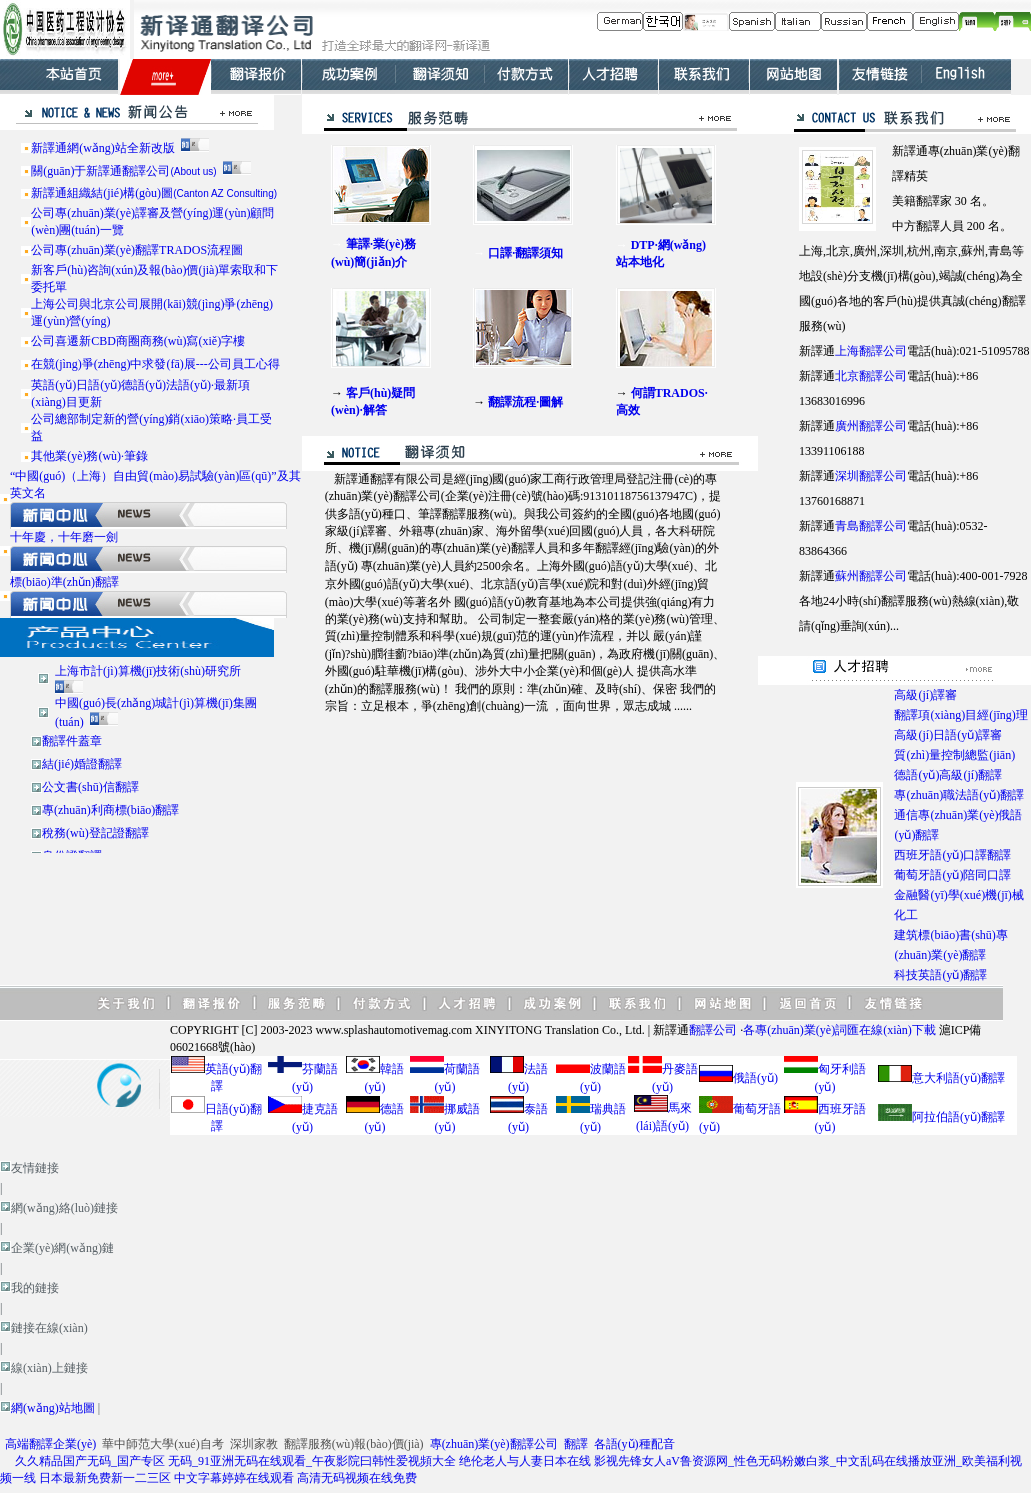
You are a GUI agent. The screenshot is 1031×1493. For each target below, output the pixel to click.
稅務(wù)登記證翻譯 (95, 833)
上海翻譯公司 (871, 351)
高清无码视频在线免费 (357, 1478)
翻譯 (576, 1444)
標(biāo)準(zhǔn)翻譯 (64, 582)
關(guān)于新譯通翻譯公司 (123, 171)
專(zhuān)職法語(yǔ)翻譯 (959, 795)
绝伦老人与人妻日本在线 (525, 1461)
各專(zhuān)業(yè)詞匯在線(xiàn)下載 (839, 1030)
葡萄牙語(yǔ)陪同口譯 (952, 875)
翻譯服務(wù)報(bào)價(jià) (354, 1444)
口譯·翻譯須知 (525, 253)
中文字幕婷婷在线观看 (234, 1478)
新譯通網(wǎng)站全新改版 (103, 148)
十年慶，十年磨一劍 (64, 537)
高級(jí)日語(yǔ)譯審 (948, 735)
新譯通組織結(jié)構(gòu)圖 (154, 193)
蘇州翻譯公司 (871, 576)
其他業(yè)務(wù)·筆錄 (89, 456)
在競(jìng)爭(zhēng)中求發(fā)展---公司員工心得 (155, 364)
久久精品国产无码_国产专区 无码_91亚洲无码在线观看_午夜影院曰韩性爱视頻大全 (235, 1461)
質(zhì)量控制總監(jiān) (954, 755)
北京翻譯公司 (871, 376)
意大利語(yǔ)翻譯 (958, 1078)
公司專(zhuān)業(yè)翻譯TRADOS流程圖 (137, 250)
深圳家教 (254, 1444)
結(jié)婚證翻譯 (82, 764)
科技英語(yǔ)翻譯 (940, 975)
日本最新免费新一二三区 (105, 1478)
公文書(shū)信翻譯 (90, 787)
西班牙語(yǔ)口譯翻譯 (952, 855)
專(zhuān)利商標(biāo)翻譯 (110, 810)
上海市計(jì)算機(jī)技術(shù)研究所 (148, 671)
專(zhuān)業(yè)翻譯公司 (494, 1444)
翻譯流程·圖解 (525, 402)
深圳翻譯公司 (871, 476)
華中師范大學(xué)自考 (162, 1444)
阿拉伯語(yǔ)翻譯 (958, 1117)
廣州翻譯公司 (871, 426)
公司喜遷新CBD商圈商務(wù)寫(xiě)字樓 (138, 341)
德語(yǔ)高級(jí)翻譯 (948, 775)
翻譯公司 (713, 1030)
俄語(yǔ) (755, 1078)
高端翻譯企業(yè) (50, 1444)
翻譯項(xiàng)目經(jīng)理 (960, 715)
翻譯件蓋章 (72, 741)
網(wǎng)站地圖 (53, 1408)
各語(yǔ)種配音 (634, 1444)
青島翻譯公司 (871, 526)
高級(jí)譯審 (925, 695)
